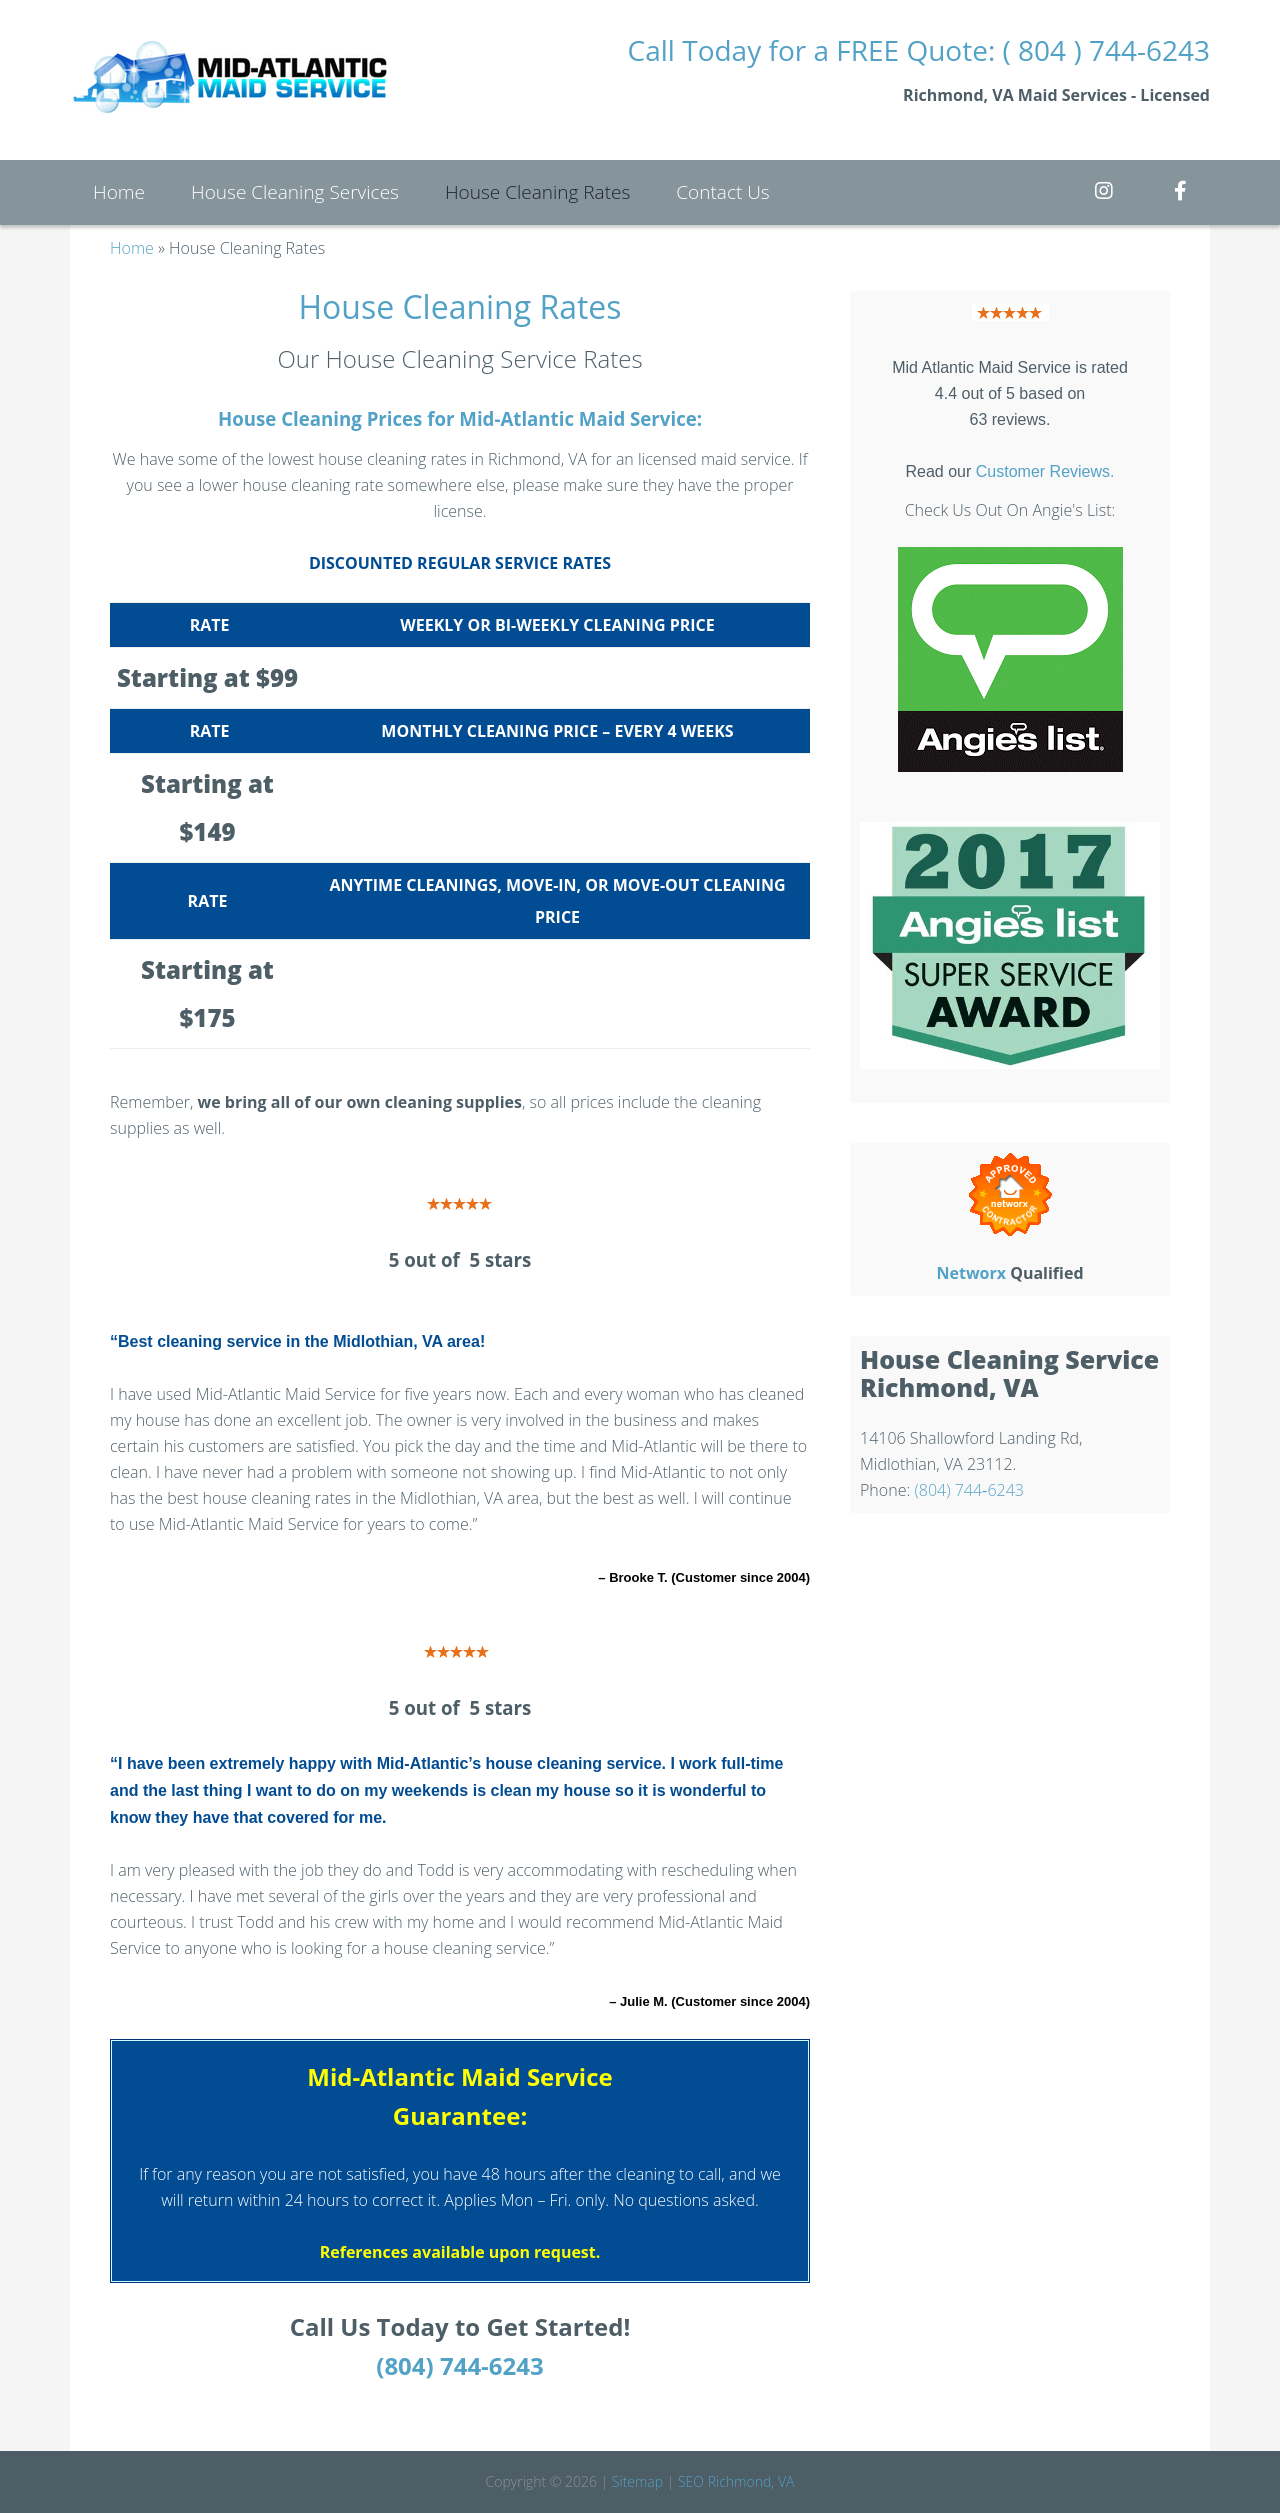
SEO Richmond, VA (736, 2481)
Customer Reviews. (1045, 471)
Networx (971, 1273)
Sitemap (637, 2481)
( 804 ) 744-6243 (1106, 50)
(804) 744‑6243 (969, 1490)
